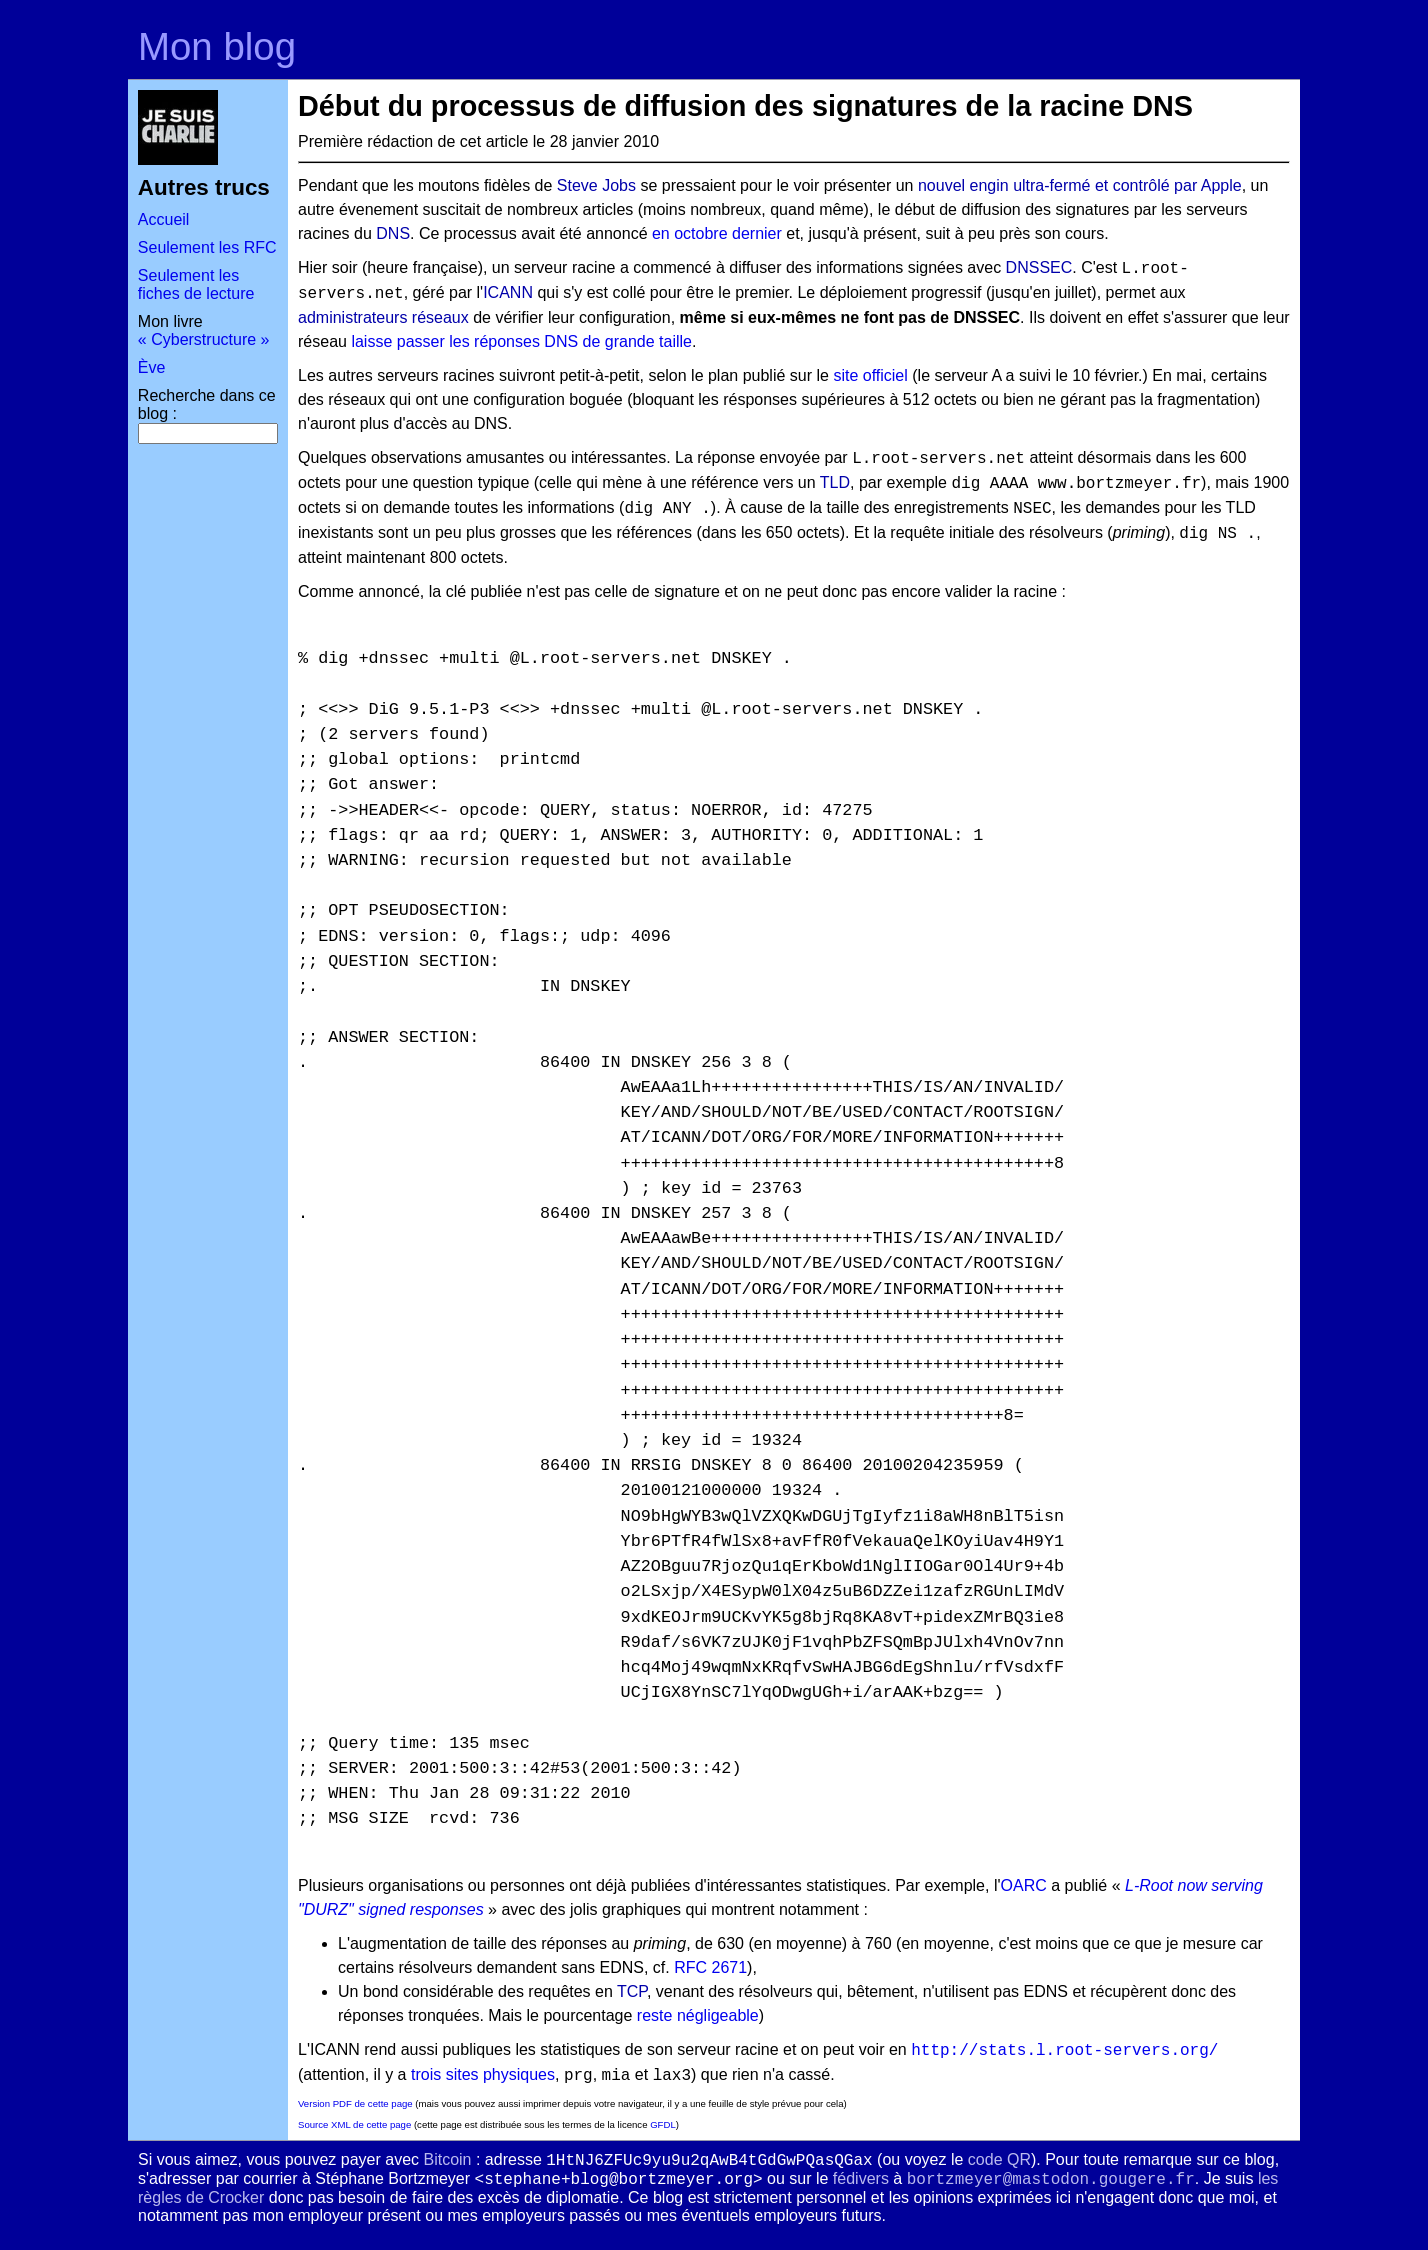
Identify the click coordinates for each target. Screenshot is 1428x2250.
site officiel (870, 375)
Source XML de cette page (354, 2124)
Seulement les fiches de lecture (196, 284)
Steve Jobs (596, 185)
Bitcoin (447, 2159)
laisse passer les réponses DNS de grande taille (521, 341)
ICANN (508, 292)
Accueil (164, 219)
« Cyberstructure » (204, 339)
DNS (393, 233)
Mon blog (217, 46)
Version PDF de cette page (355, 2103)
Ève (152, 367)
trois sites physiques (483, 2074)
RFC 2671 (710, 1967)
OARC (1024, 1885)
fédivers (861, 2178)
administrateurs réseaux (383, 317)
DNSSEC (1039, 267)
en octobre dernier (717, 233)
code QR (999, 2159)
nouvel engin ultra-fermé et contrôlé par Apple (1080, 185)
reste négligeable (698, 2015)
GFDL (663, 2124)
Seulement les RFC (207, 247)
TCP (632, 1991)
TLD (835, 482)
